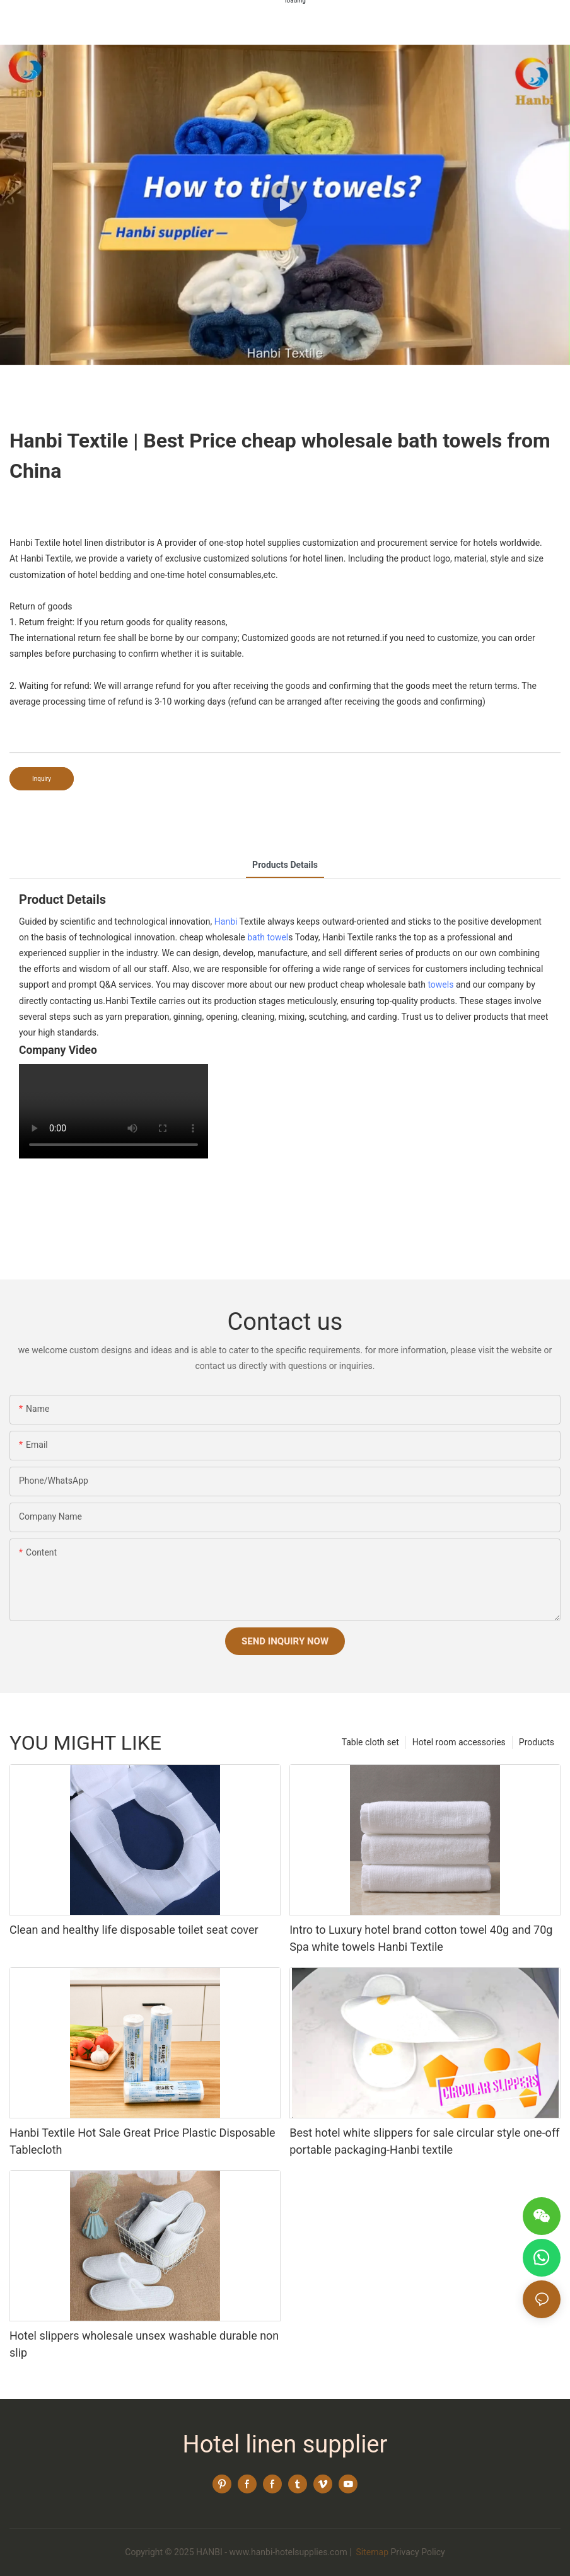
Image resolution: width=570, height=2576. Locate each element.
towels (440, 984)
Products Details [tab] (285, 865)
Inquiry (41, 778)
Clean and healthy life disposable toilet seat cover (134, 1929)
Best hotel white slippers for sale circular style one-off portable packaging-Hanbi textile (424, 2141)
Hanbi (226, 921)
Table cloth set (370, 1742)
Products (536, 1742)
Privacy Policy (418, 2552)
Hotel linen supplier (285, 2444)
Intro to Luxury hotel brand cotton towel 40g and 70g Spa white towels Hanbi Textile (420, 1938)
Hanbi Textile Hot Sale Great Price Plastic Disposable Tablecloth (142, 2141)
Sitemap (371, 2552)
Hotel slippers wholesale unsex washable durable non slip (144, 2344)
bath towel (267, 937)
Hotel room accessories (459, 1742)
